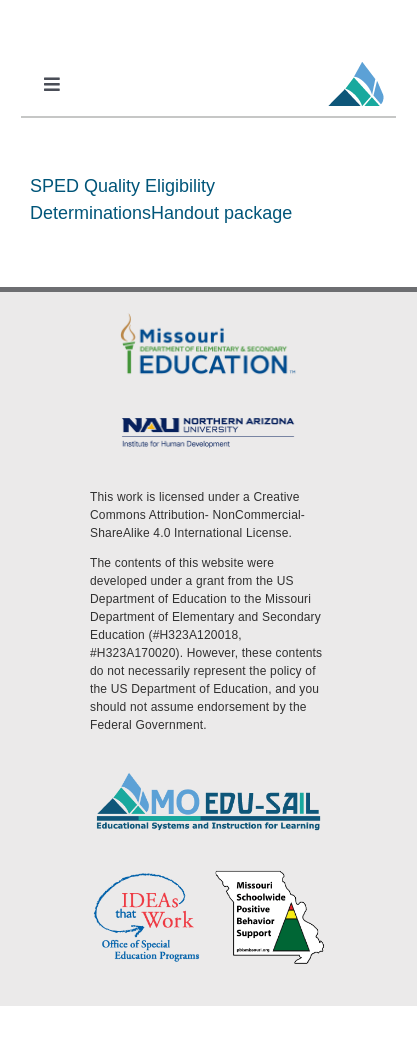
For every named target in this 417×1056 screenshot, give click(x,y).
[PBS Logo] (270, 876)
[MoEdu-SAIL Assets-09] (208, 419)
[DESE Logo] (208, 316)
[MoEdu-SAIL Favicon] (356, 61)
